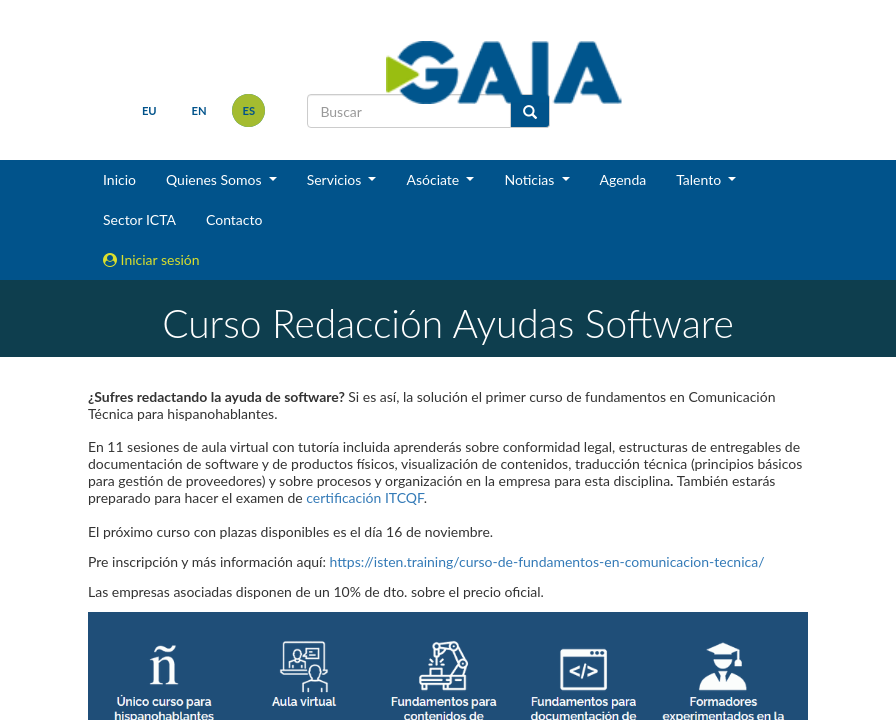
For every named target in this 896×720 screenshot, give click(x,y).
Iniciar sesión (151, 259)
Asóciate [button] (434, 179)
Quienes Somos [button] (215, 179)
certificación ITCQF (364, 497)
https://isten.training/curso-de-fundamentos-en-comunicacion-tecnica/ (547, 561)
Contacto (234, 219)
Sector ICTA (139, 219)
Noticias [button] (531, 179)
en (199, 110)
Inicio (119, 179)
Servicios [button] (336, 179)
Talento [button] (700, 179)
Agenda (623, 179)
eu (149, 110)
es (249, 110)
